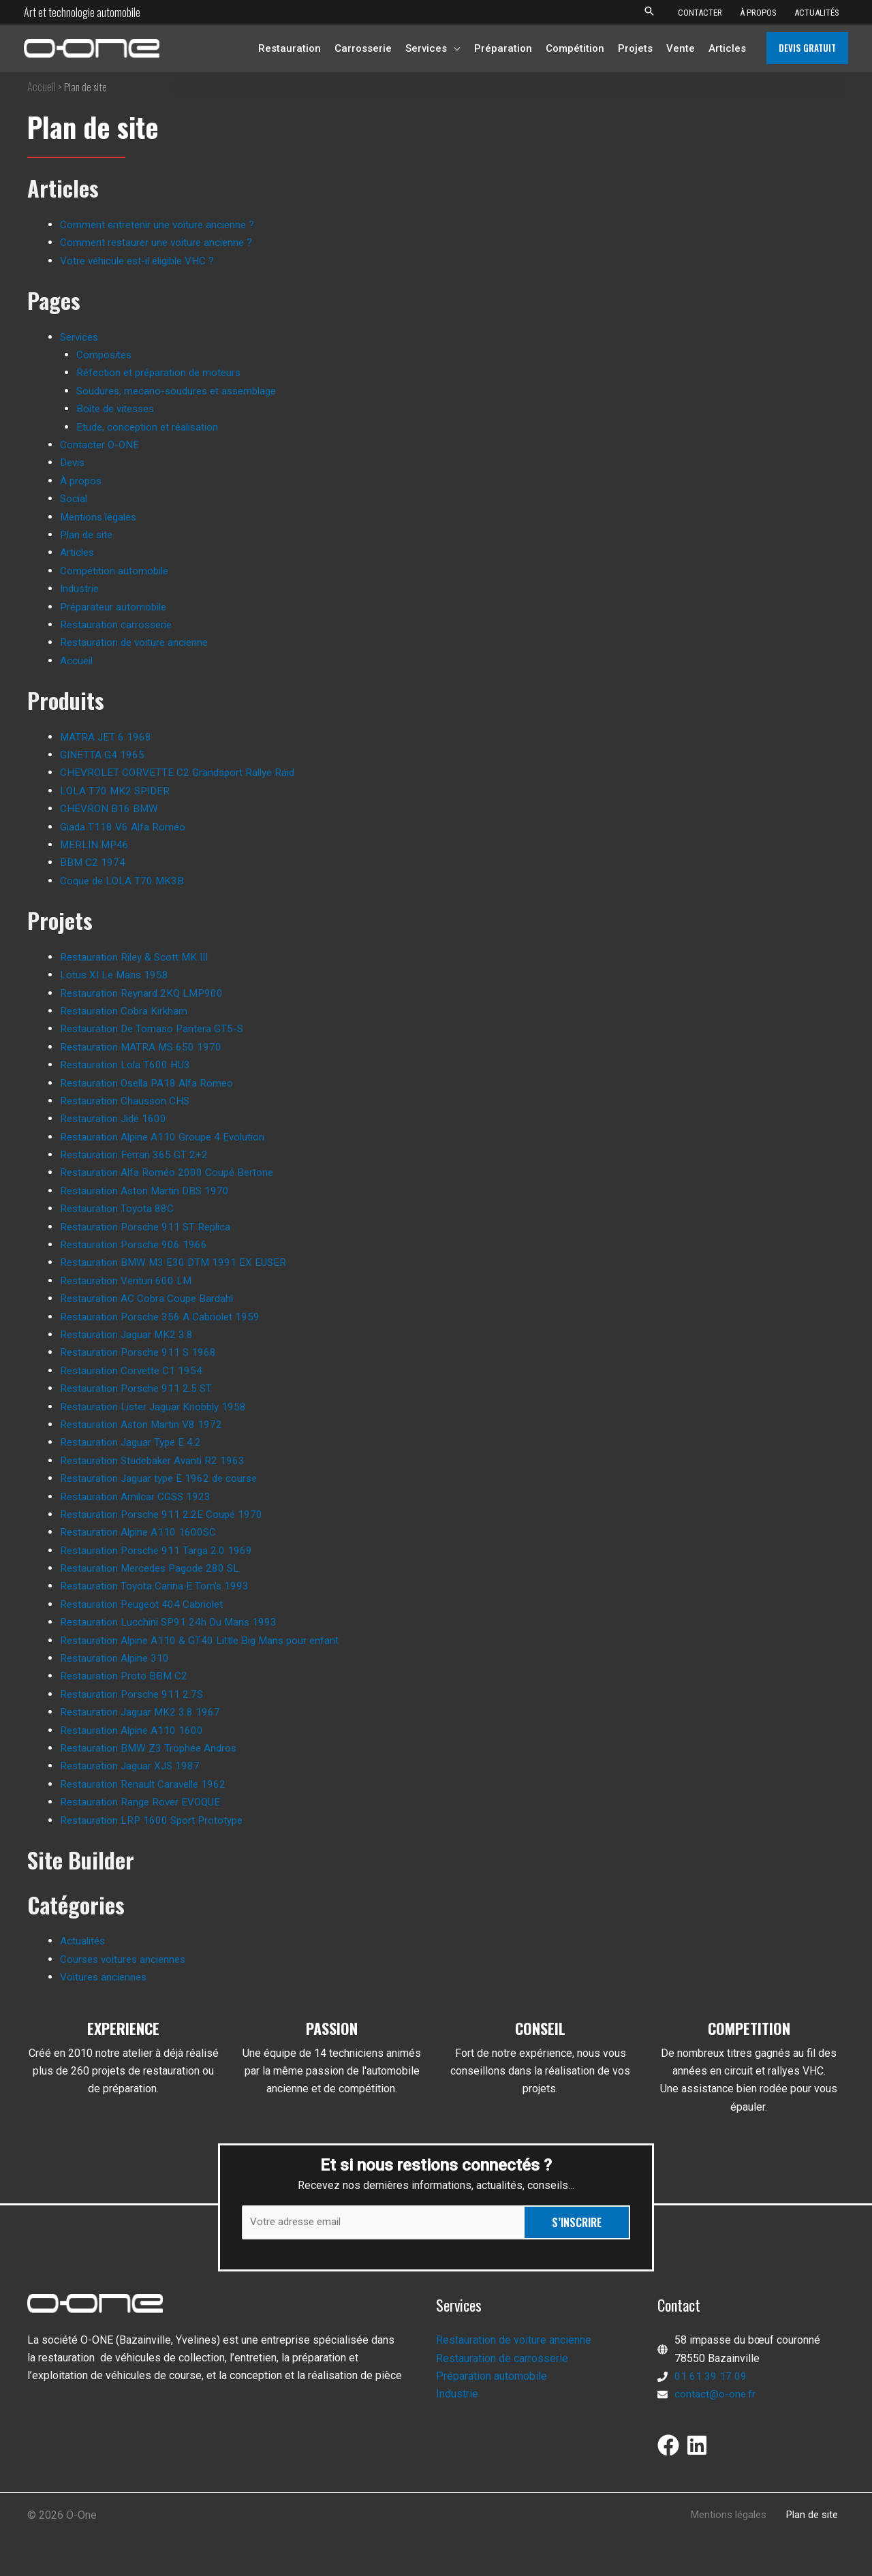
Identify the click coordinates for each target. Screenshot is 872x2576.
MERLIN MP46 (95, 844)
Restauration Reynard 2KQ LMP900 (144, 993)
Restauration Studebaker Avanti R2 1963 (156, 1460)
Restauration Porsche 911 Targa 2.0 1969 (158, 1550)
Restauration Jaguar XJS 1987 (132, 1765)
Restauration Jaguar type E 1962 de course (162, 1478)
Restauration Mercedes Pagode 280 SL (154, 1568)
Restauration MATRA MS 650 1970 (142, 1046)
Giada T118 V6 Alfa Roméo (124, 826)
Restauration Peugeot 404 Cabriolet (145, 1604)
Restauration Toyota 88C (118, 1208)
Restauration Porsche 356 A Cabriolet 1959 (163, 1316)
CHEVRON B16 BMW (109, 808)
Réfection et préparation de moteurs (162, 372)
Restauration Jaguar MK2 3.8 (128, 1334)
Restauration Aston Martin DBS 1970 (147, 1190)
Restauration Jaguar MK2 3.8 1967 (142, 1711)
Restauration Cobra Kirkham (125, 1010)
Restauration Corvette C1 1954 (133, 1370)
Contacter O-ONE (100, 444)
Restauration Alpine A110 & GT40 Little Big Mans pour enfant (204, 1640)
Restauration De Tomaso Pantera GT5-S (154, 1028)
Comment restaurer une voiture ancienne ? (160, 242)
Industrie (81, 588)
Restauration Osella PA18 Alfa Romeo (150, 1082)
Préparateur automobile (116, 606)
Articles (78, 552)
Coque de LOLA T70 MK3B (123, 880)
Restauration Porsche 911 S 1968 (140, 1352)
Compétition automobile (117, 570)
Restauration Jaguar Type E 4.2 (133, 1442)
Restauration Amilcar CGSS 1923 (137, 1495)
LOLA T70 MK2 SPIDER (116, 790)
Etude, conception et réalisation (150, 426)
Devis (74, 462)
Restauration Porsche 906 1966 (135, 1244)
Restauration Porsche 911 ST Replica (149, 1226)
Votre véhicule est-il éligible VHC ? (143, 260)
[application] (454, 48)
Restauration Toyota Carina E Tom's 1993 (156, 1585)
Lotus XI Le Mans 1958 (116, 974)
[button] (649, 12)
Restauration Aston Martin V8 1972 (143, 1424)
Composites (105, 354)
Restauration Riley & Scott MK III (138, 956)
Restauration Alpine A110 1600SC (140, 1531)
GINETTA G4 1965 (102, 754)
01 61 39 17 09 (710, 2377)
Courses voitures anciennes (126, 1958)
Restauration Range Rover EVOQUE (143, 1801)
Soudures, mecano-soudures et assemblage (181, 390)
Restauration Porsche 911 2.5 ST (138, 1388)
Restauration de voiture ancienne (137, 642)
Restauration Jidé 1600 (115, 1118)
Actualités (84, 1940)
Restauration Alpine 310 (117, 1657)
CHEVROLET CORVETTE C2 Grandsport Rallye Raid (181, 772)
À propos (82, 480)
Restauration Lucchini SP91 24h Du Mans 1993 (171, 1621)
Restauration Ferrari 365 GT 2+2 (135, 1154)
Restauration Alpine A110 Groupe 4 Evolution (166, 1136)
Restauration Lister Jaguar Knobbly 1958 (157, 1406)
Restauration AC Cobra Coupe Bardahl (149, 1298)
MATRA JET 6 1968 (106, 736)
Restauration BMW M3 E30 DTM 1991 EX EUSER (176, 1262)
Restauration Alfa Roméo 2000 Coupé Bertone (169, 1172)
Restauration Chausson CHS (126, 1100)
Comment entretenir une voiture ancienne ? (161, 224)
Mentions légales (101, 516)
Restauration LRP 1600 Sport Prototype (154, 1820)
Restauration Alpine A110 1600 (134, 1730)
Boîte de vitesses (118, 408)
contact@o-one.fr (715, 2395)
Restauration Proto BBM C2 (125, 1675)
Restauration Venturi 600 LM (128, 1280)
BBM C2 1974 (93, 862)
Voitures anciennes (105, 1976)
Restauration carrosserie (118, 624)
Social (74, 498)
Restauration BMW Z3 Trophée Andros (151, 1747)
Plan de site (88, 534)
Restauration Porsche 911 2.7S (134, 1694)
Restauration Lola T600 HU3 (126, 1064)
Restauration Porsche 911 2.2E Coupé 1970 (164, 1514)
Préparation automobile (491, 2377)
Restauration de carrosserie (502, 2359)
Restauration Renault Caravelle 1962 (146, 1784)
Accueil (41, 86)
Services (81, 336)
